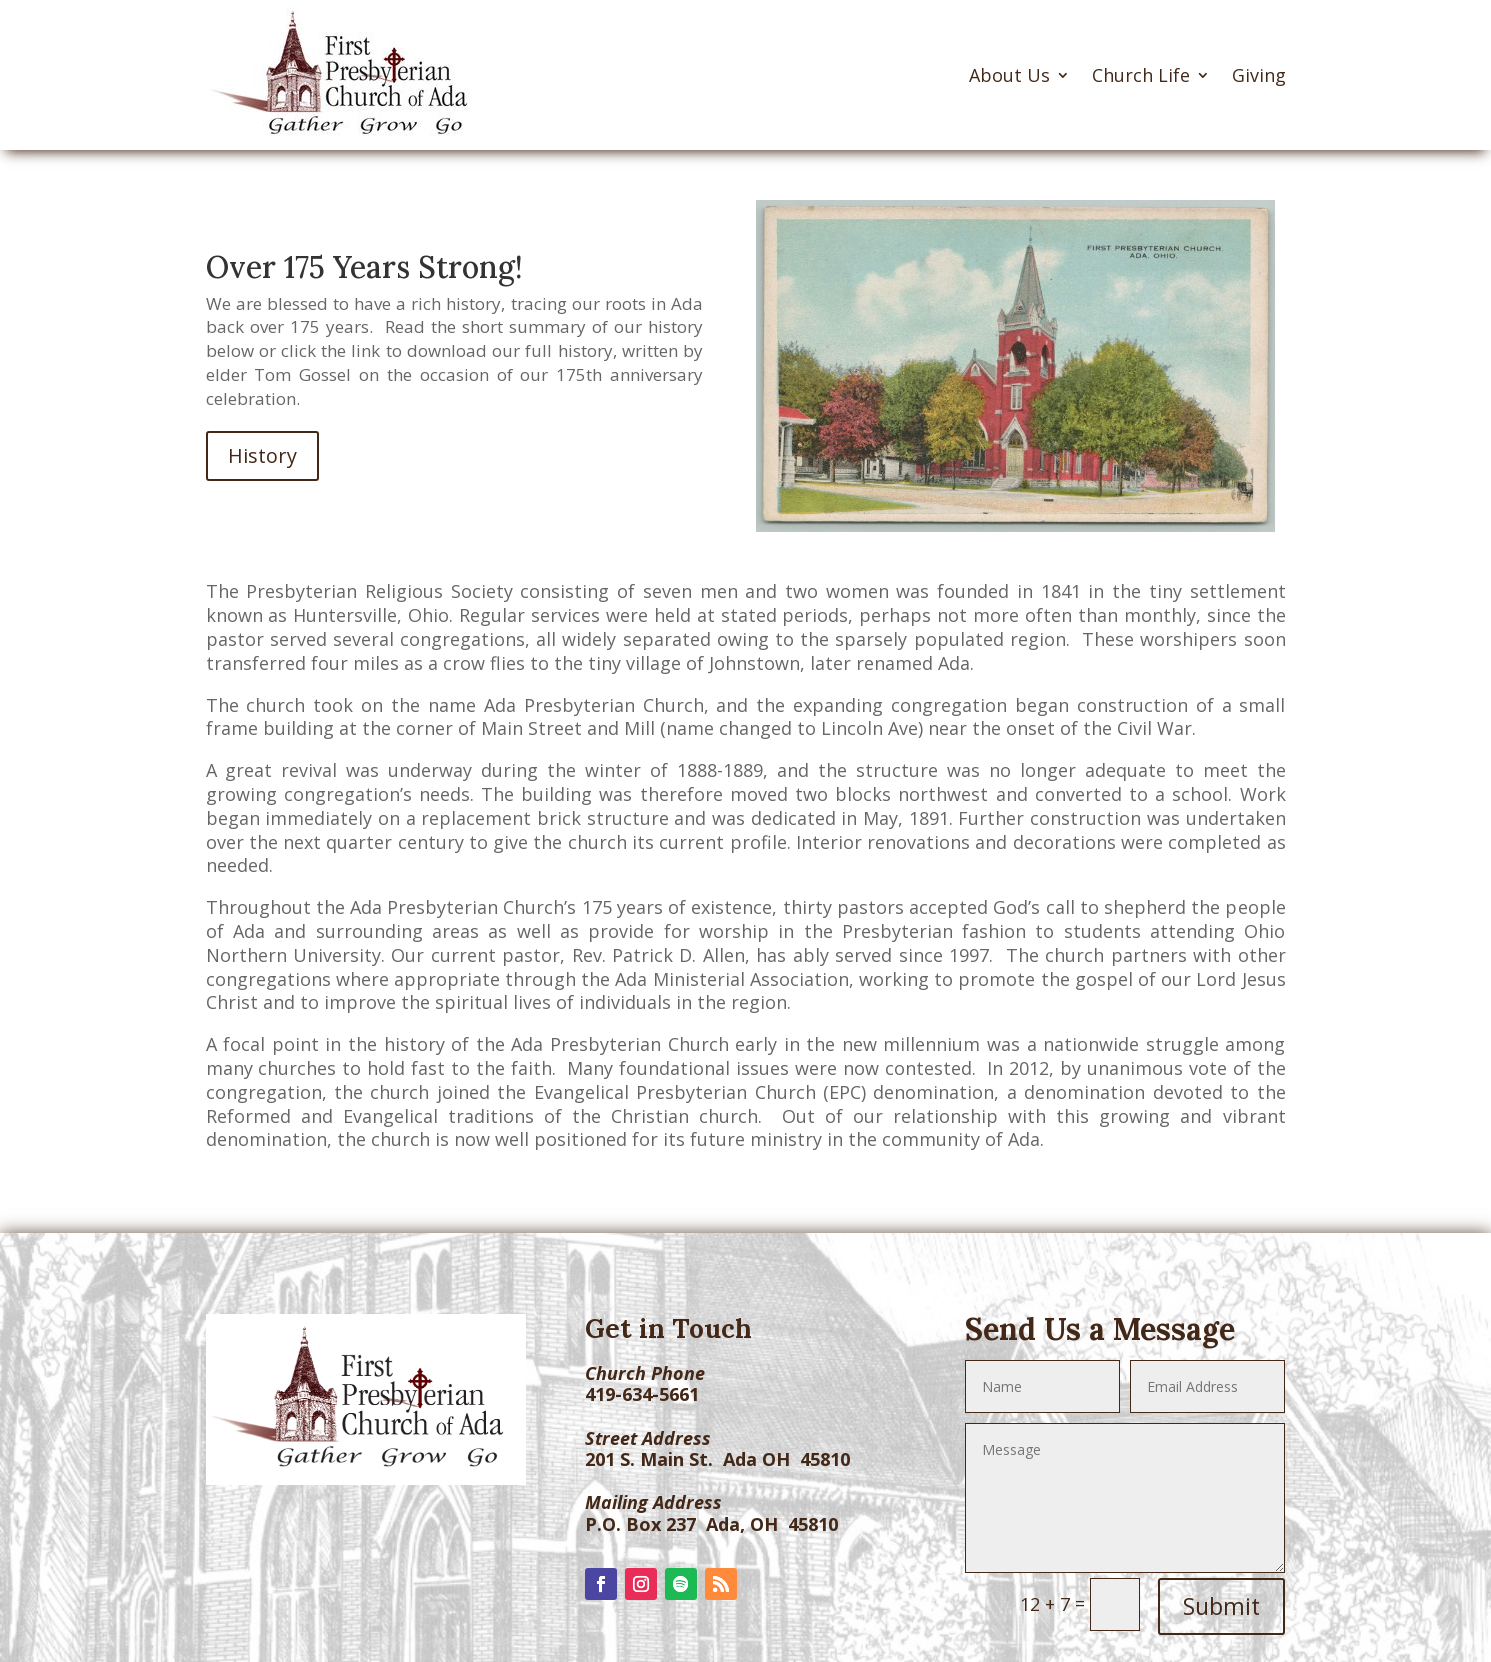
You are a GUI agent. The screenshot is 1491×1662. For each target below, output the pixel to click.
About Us (1009, 75)
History (262, 455)
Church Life (1141, 75)
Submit (1221, 1606)
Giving (1259, 75)
